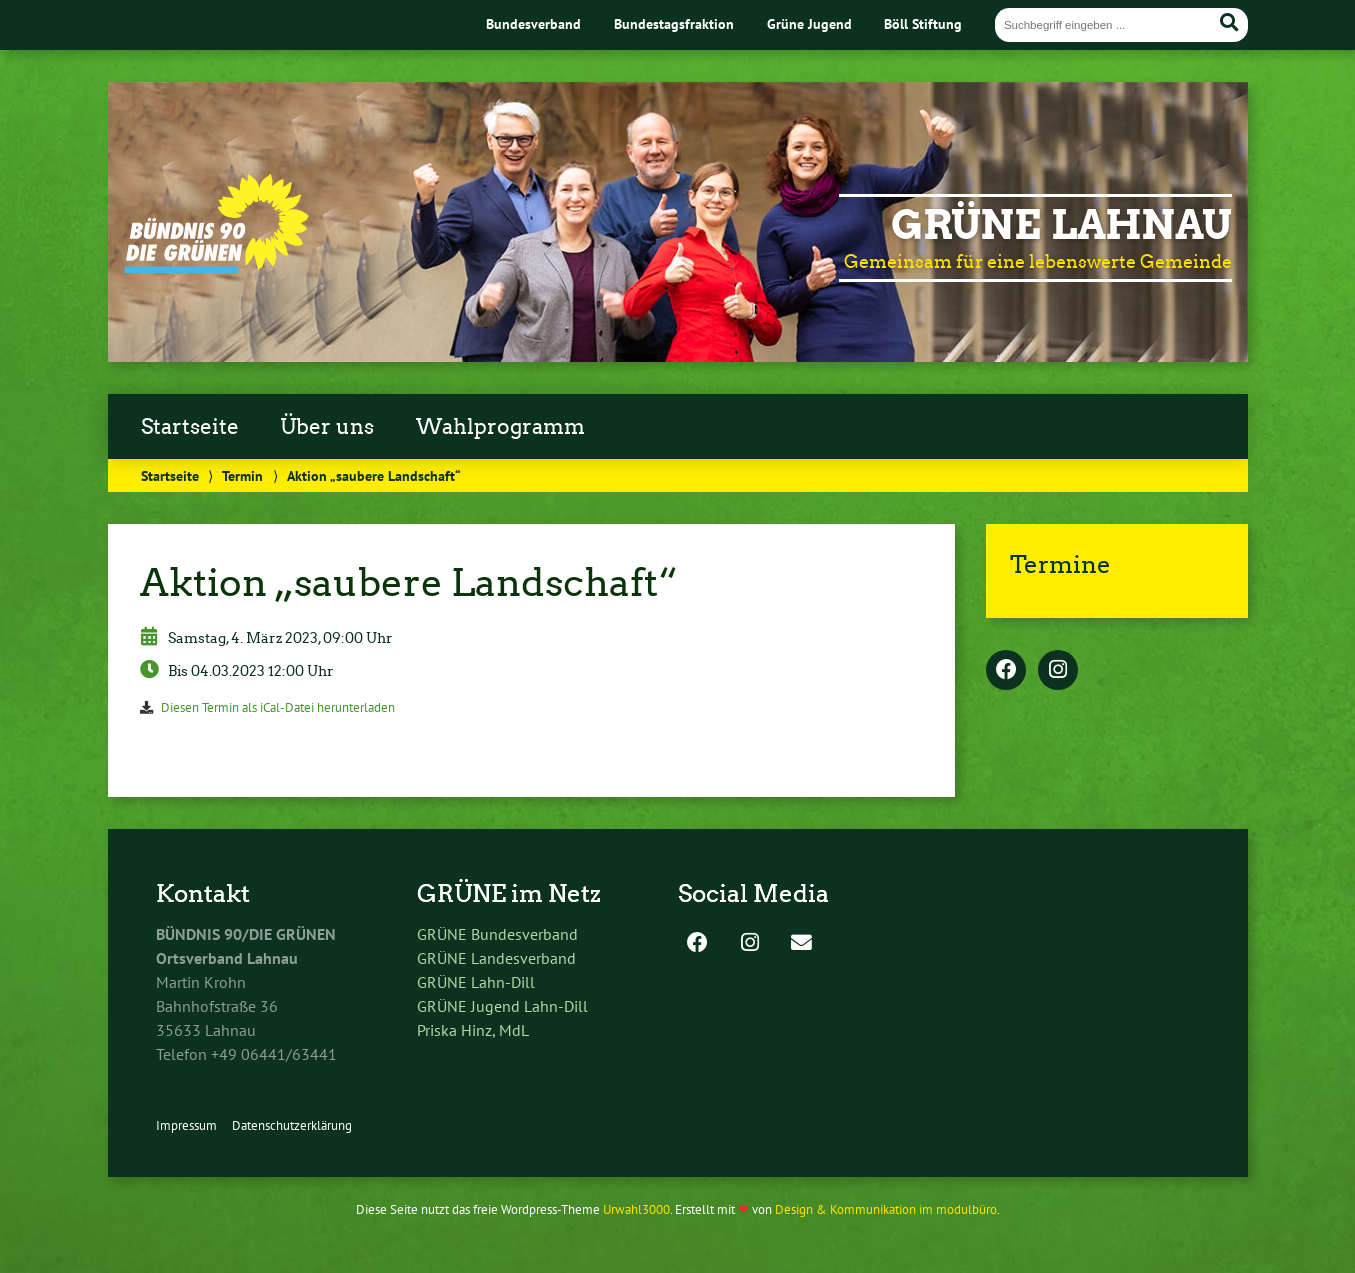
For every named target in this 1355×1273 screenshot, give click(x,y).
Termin (242, 475)
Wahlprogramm (500, 427)
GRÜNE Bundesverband (497, 934)
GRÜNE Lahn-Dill (476, 982)
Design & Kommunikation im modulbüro (886, 1209)
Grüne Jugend (809, 23)
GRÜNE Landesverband (496, 958)
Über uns (327, 427)
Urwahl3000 (636, 1209)
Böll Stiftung (923, 23)
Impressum (186, 1125)
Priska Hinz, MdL (473, 1030)
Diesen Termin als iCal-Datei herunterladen (278, 707)
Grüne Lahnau (1061, 225)
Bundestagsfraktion (674, 23)
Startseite (190, 427)
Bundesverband (533, 23)
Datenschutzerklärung (292, 1125)
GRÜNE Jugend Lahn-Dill (502, 1006)
